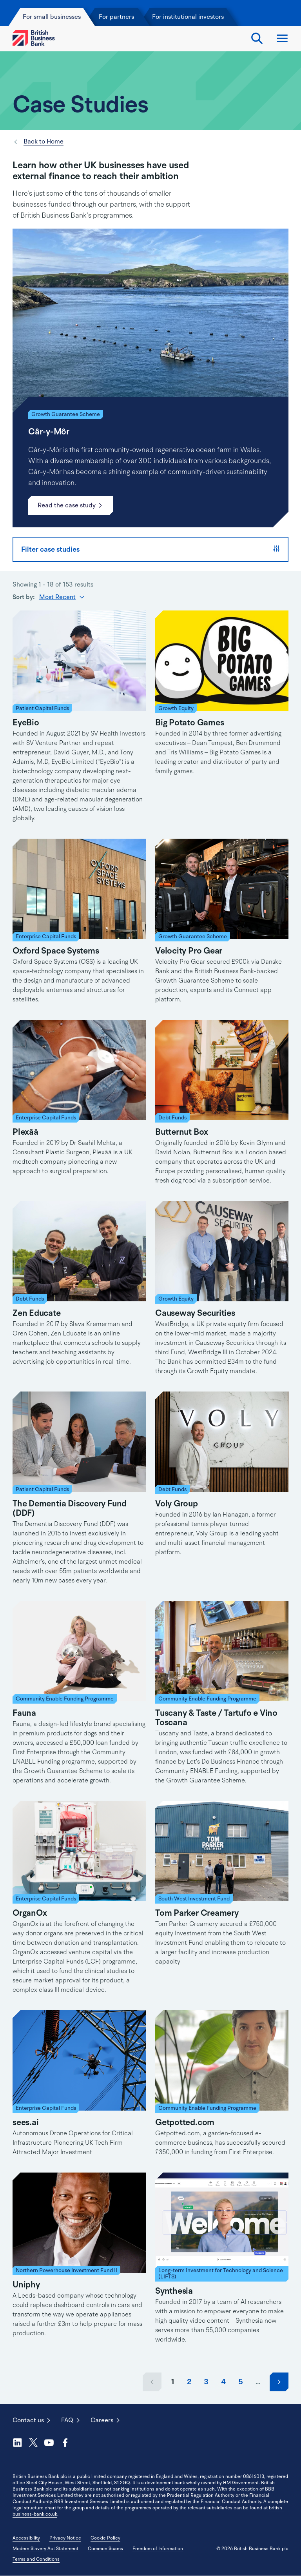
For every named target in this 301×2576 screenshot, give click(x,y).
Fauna (24, 1713)
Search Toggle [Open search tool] (257, 38)
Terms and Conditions (36, 2559)
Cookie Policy (105, 2538)
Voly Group (176, 1503)
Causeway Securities (195, 1313)
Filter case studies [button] (150, 549)
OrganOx (30, 1913)
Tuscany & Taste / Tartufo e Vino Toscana (216, 1717)
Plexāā (25, 1132)
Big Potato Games (189, 722)
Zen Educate (37, 1313)
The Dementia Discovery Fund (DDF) (70, 1508)
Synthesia (174, 2291)
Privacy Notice (65, 2538)
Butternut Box (181, 1132)
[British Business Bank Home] (34, 38)
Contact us (28, 2420)
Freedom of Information (157, 2548)
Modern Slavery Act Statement (45, 2548)
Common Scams (105, 2548)
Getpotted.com (184, 2122)
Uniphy (26, 2284)
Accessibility (26, 2538)
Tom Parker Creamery (197, 1913)
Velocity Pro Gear (188, 951)
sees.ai (25, 2122)
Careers (102, 2420)
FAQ (67, 2420)
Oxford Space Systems (56, 951)
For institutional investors (188, 17)
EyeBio (26, 722)
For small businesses (53, 17)
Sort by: (23, 597)
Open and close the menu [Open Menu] (282, 38)
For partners (116, 17)
